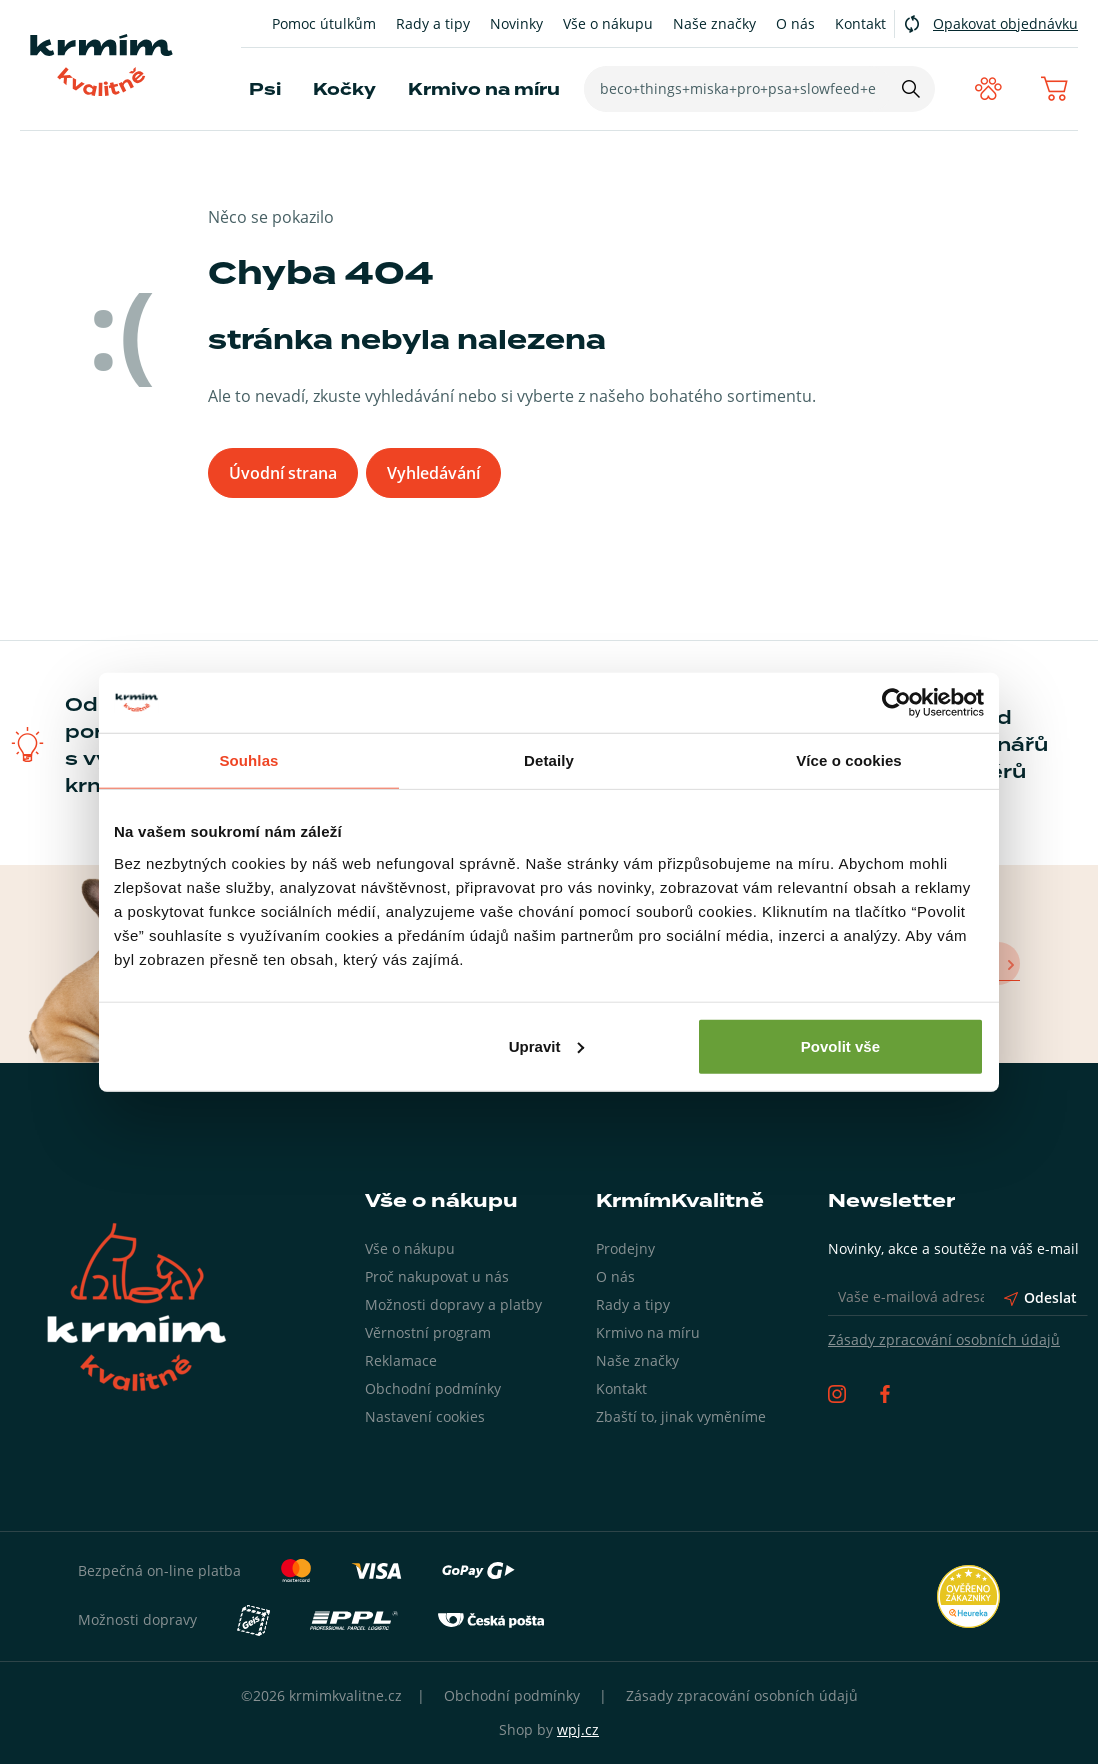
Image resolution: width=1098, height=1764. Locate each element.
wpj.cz (578, 1729)
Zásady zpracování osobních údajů (944, 1339)
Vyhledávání (435, 473)
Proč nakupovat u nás (437, 1276)
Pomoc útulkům (324, 23)
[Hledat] (908, 89)
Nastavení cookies (425, 1416)
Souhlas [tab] (248, 760)
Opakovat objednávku (1005, 23)
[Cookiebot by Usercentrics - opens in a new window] (896, 703)
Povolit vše (840, 1045)
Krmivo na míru (484, 89)
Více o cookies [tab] (849, 760)
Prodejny (625, 1248)
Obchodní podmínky (433, 1388)
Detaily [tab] (549, 760)
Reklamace (401, 1360)
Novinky (516, 23)
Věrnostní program (428, 1332)
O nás (795, 23)
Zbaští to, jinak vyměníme (681, 1416)
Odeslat (1040, 1297)
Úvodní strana (283, 473)
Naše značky (714, 23)
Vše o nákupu (608, 23)
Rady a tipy (433, 23)
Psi (265, 89)
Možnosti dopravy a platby (453, 1304)
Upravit (547, 1045)
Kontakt (860, 23)
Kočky (344, 89)
